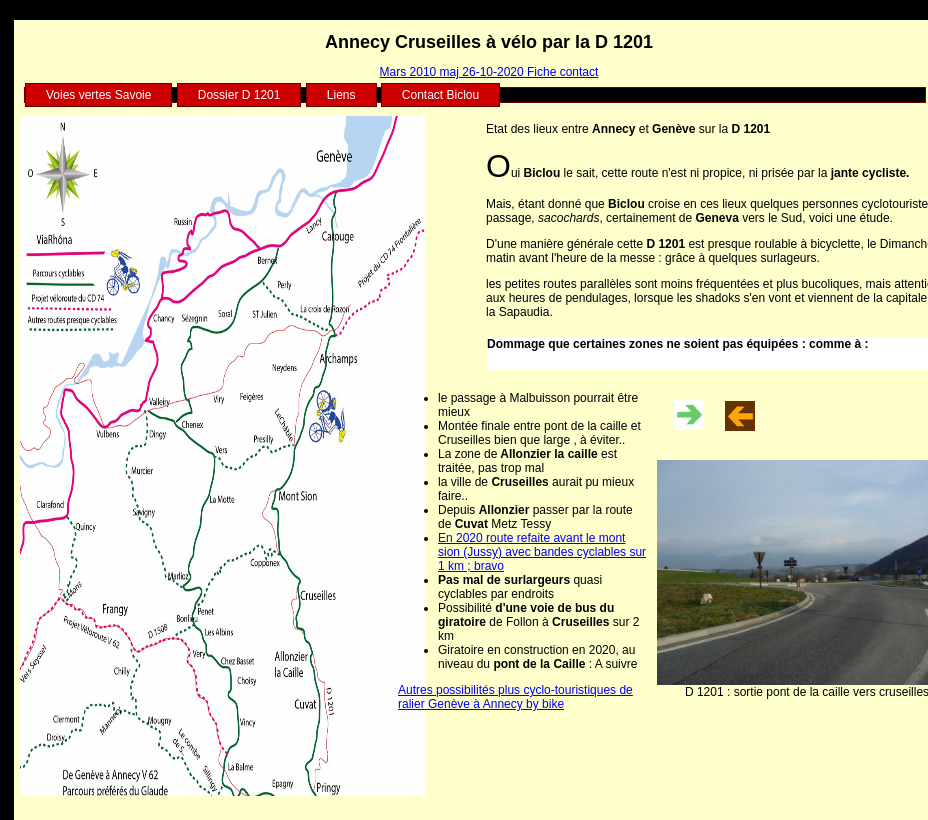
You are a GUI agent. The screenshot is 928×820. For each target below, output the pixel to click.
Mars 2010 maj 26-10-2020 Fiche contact (489, 72)
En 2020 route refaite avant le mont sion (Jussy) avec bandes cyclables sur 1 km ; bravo (542, 552)
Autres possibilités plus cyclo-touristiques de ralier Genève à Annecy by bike (515, 697)
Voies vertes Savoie (98, 95)
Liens (341, 95)
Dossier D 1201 (239, 95)
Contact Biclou (440, 95)
